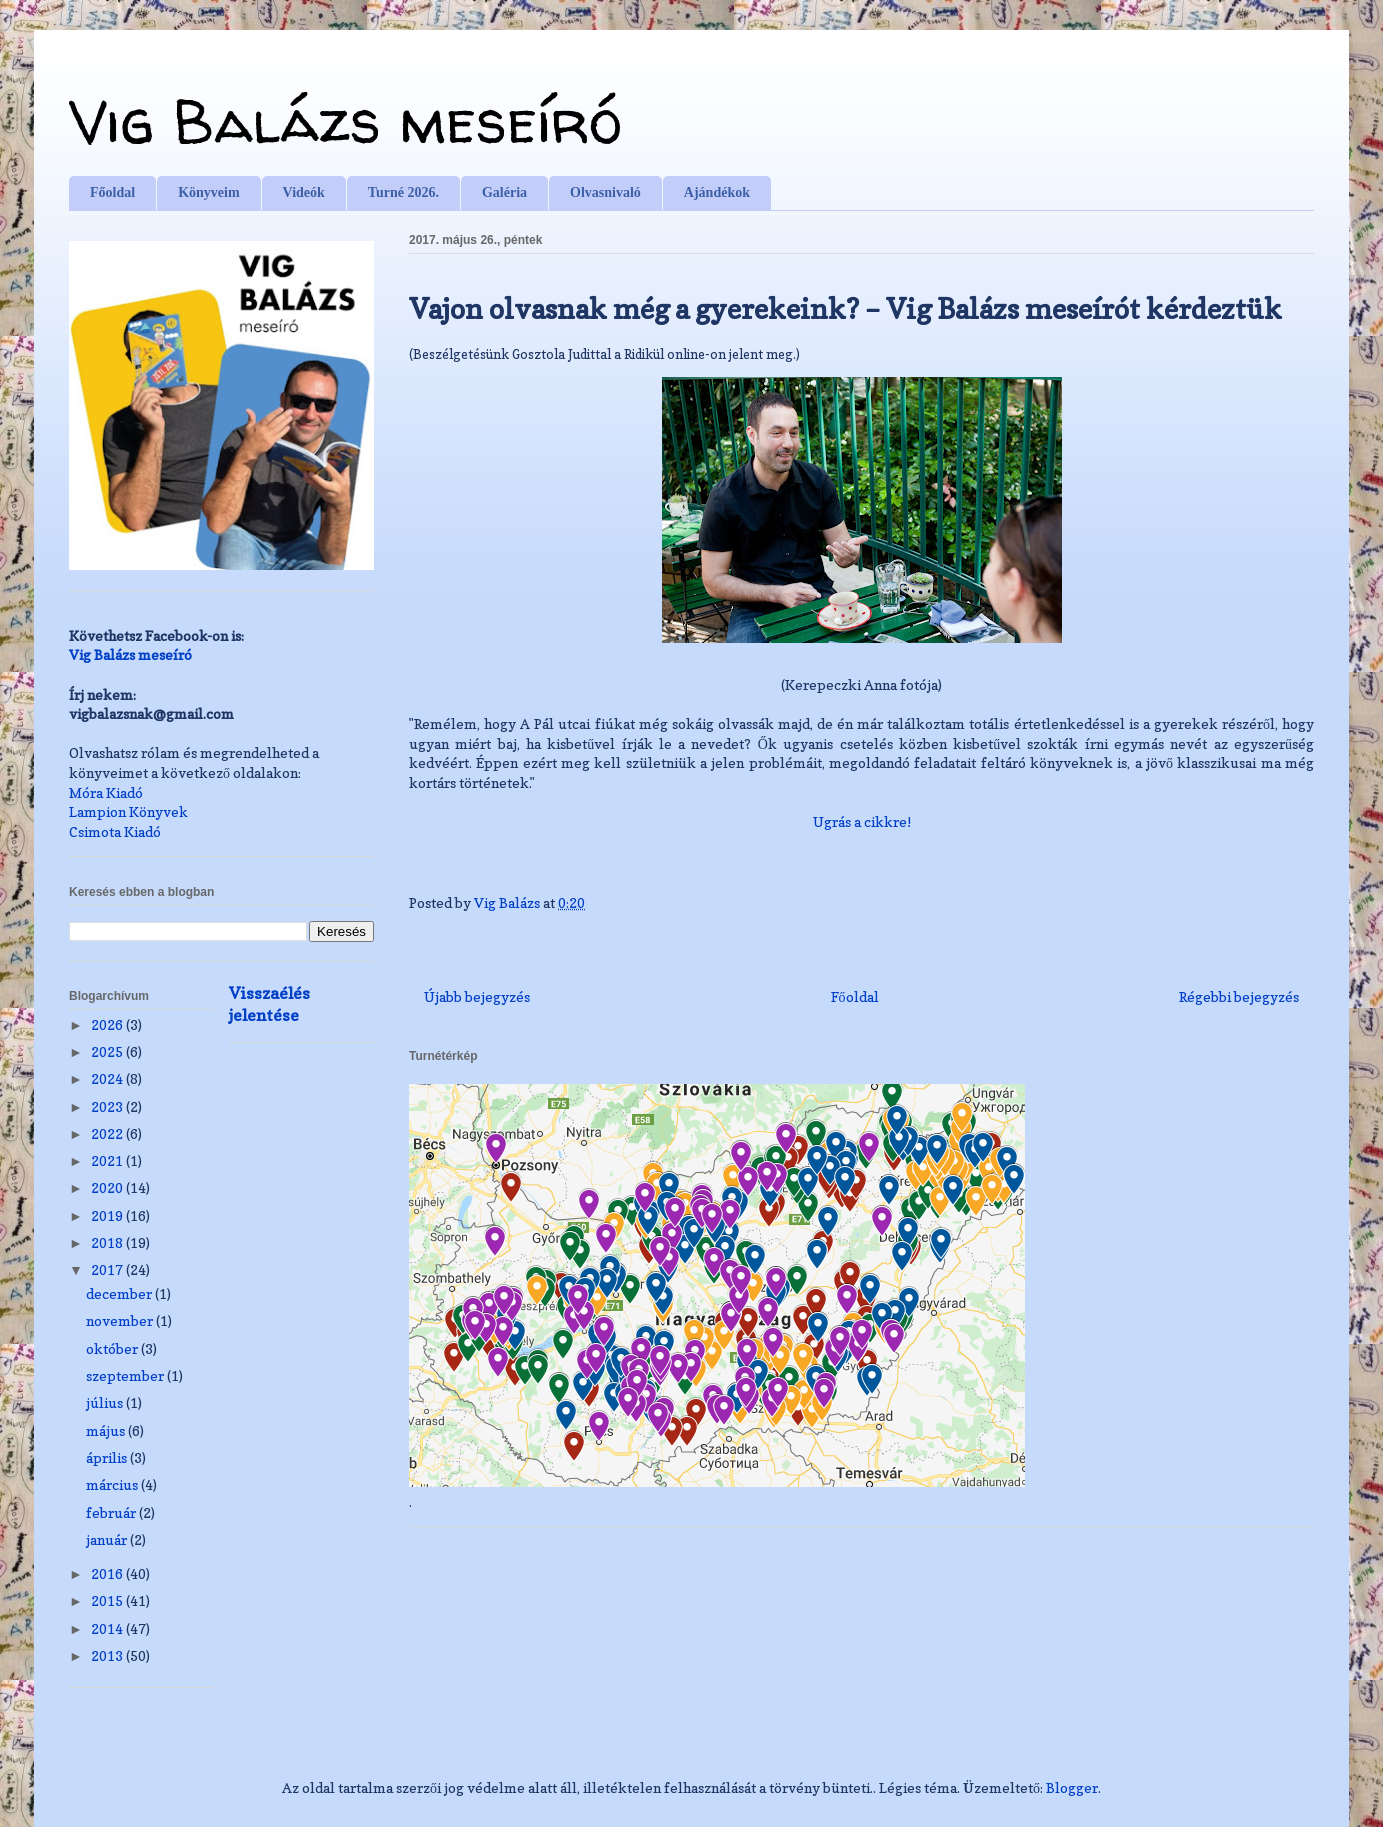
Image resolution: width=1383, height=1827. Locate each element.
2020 (108, 1187)
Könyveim (208, 192)
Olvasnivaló (605, 192)
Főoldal (112, 192)
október (113, 1348)
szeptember (126, 1375)
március (113, 1484)
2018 (108, 1242)
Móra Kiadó (106, 792)
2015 (108, 1600)
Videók (304, 192)
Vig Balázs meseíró (345, 121)
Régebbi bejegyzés (1239, 996)
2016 (108, 1573)
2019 (108, 1215)
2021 (108, 1160)
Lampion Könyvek (128, 811)
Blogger (1072, 1787)
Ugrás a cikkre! (862, 821)
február (112, 1512)
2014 (108, 1628)
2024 (108, 1078)
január (108, 1539)
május (107, 1430)
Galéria (504, 192)
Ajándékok (717, 192)
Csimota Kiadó (115, 831)
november (121, 1320)
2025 (108, 1051)
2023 (108, 1106)
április (108, 1457)
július (106, 1402)
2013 (108, 1655)
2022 (108, 1133)
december (120, 1293)
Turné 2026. (403, 192)
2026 (108, 1024)
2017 (108, 1269)
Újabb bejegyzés (477, 996)
